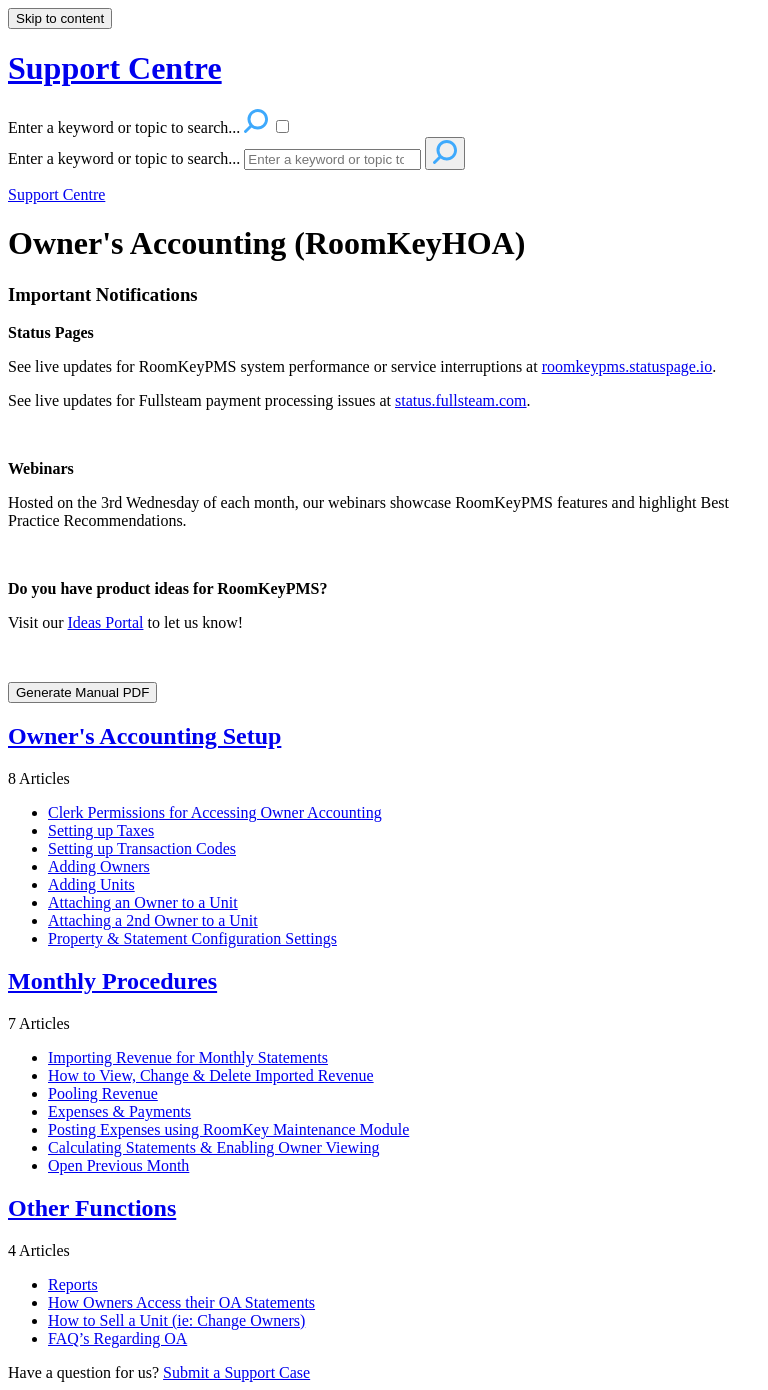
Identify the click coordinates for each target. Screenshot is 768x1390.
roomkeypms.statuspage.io (627, 366)
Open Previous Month (118, 1165)
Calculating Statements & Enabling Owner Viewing (214, 1147)
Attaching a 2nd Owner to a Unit (153, 920)
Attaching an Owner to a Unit (143, 902)
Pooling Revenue (103, 1093)
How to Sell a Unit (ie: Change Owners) (176, 1320)
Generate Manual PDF (82, 692)
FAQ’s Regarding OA (117, 1338)
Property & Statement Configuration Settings (192, 938)
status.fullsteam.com (461, 400)
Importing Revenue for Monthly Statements (188, 1057)
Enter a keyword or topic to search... (124, 158)
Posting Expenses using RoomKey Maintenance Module (228, 1129)
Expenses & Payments (119, 1111)
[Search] (332, 159)
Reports (73, 1284)
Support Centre (56, 194)
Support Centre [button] (115, 68)
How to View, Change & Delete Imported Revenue (211, 1075)
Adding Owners (99, 866)
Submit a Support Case (236, 1372)
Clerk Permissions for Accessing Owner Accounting (215, 812)
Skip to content (60, 18)
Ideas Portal (105, 622)
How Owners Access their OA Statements (181, 1302)
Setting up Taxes (101, 830)
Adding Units (91, 884)
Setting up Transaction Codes (142, 848)
